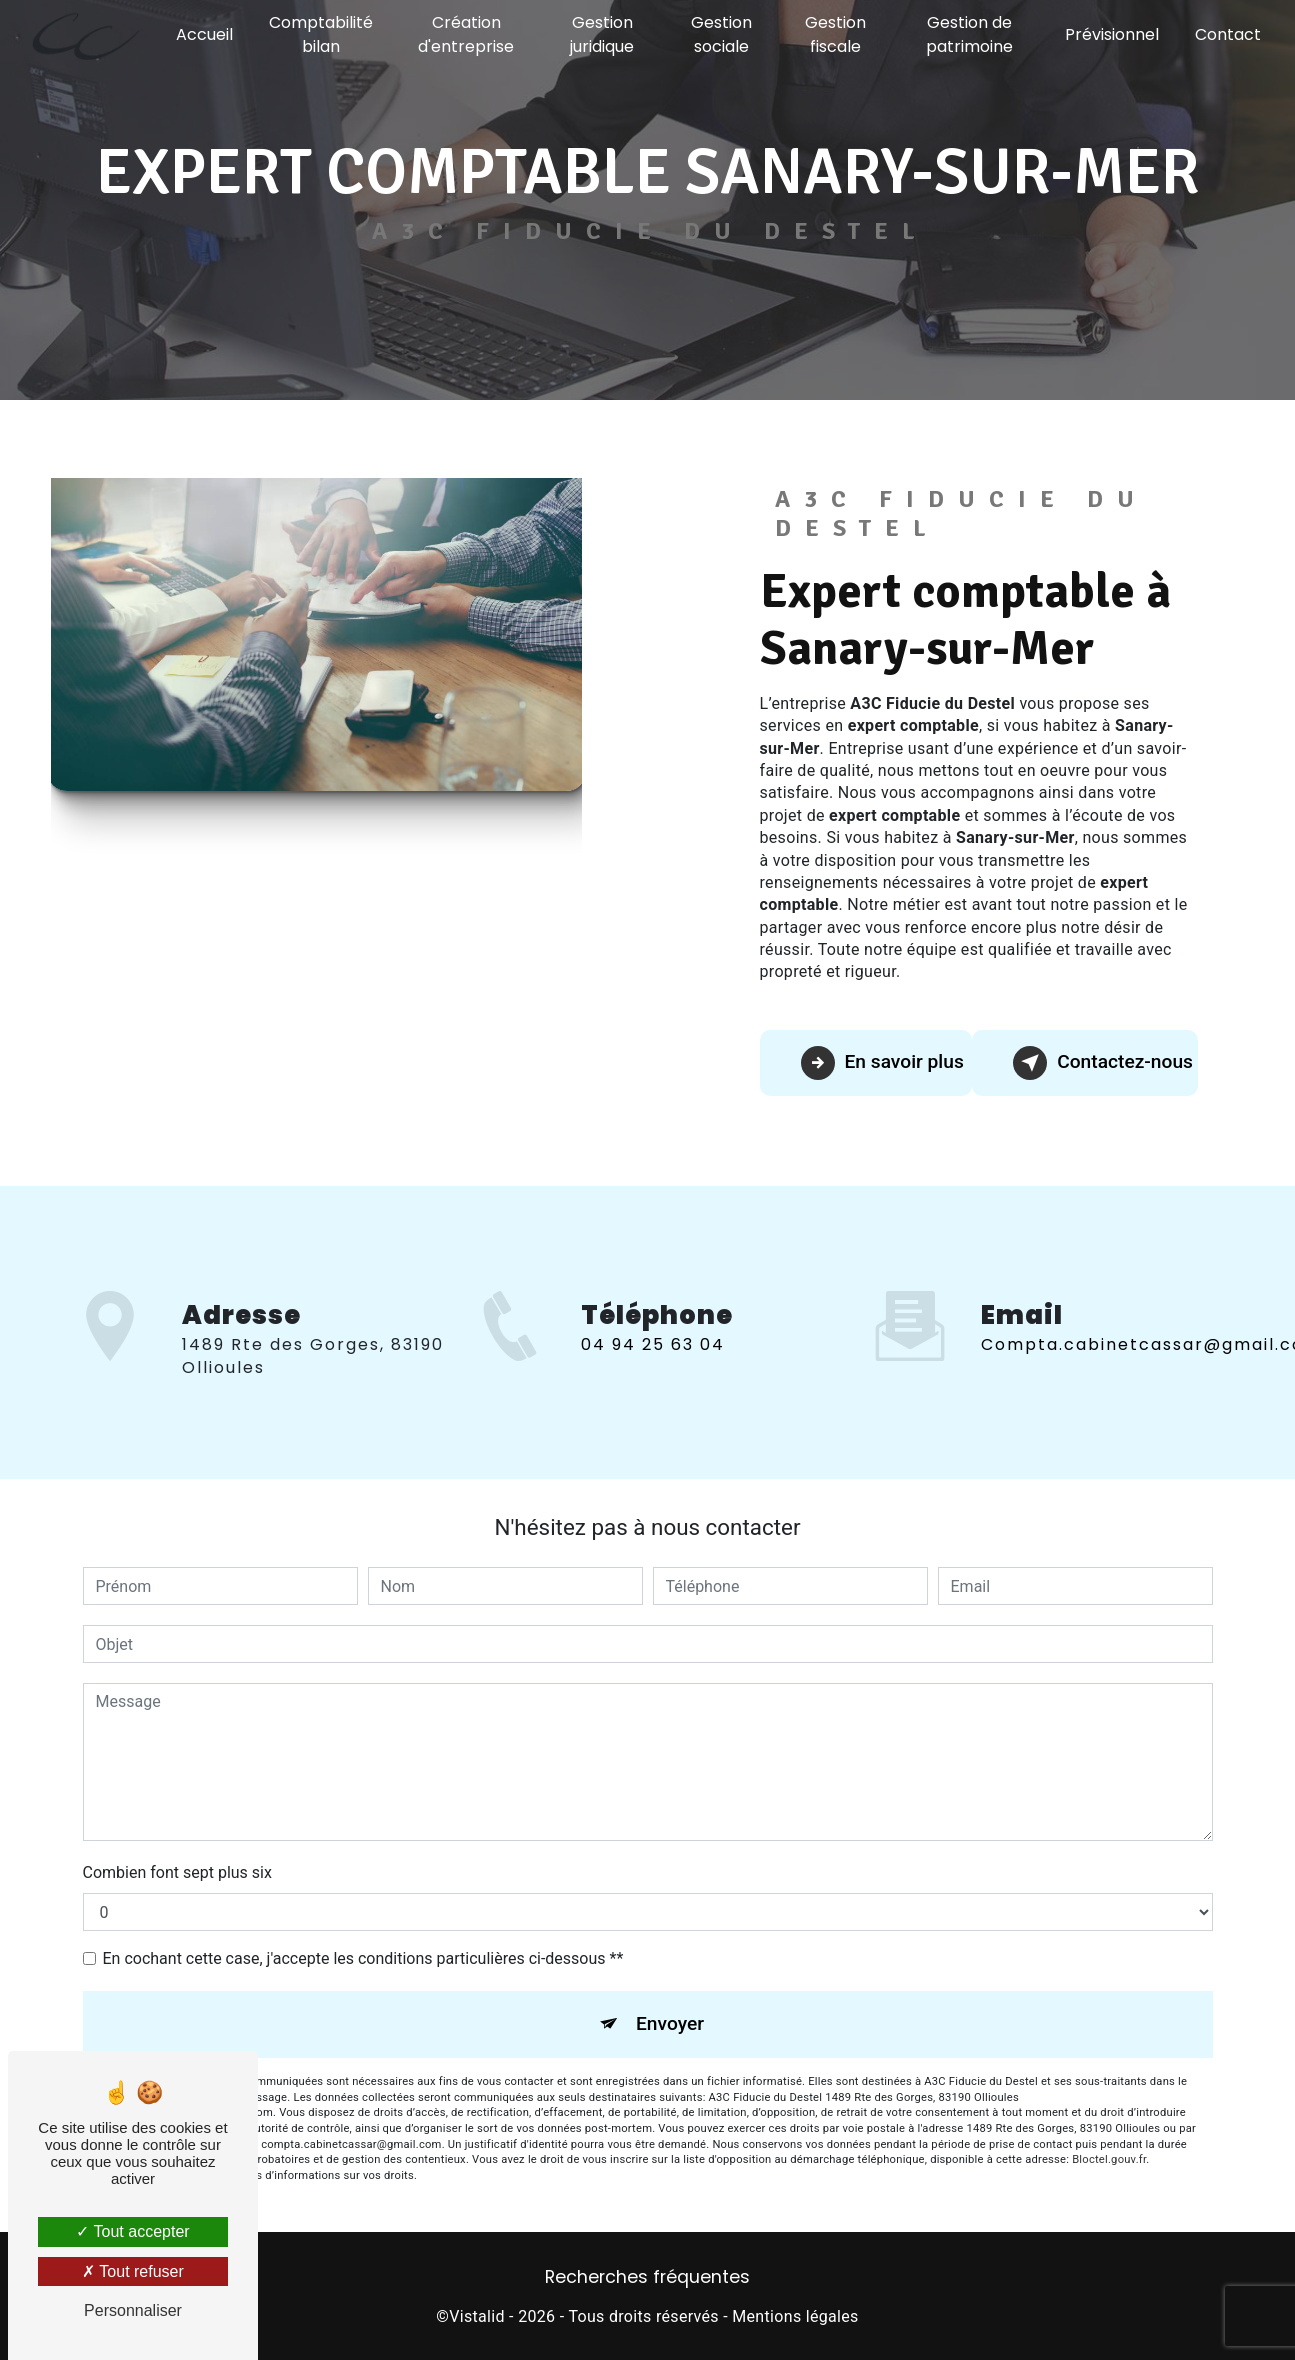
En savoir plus (882, 1063)
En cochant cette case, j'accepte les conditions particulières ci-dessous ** (363, 1958)
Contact (1228, 34)
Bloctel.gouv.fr (1109, 2159)
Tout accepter (132, 2231)
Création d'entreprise (466, 34)
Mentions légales (795, 2316)
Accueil (204, 34)
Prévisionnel (1112, 34)
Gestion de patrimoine (969, 34)
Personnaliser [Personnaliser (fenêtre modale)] (133, 2310)
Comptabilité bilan (321, 34)
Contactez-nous (1103, 1063)
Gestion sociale (721, 34)
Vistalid (477, 2316)
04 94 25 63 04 (653, 1368)
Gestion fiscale (835, 34)
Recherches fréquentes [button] (647, 2277)
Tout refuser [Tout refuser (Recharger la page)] (133, 2271)
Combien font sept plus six (177, 1872)
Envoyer (670, 2023)
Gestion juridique (602, 34)
